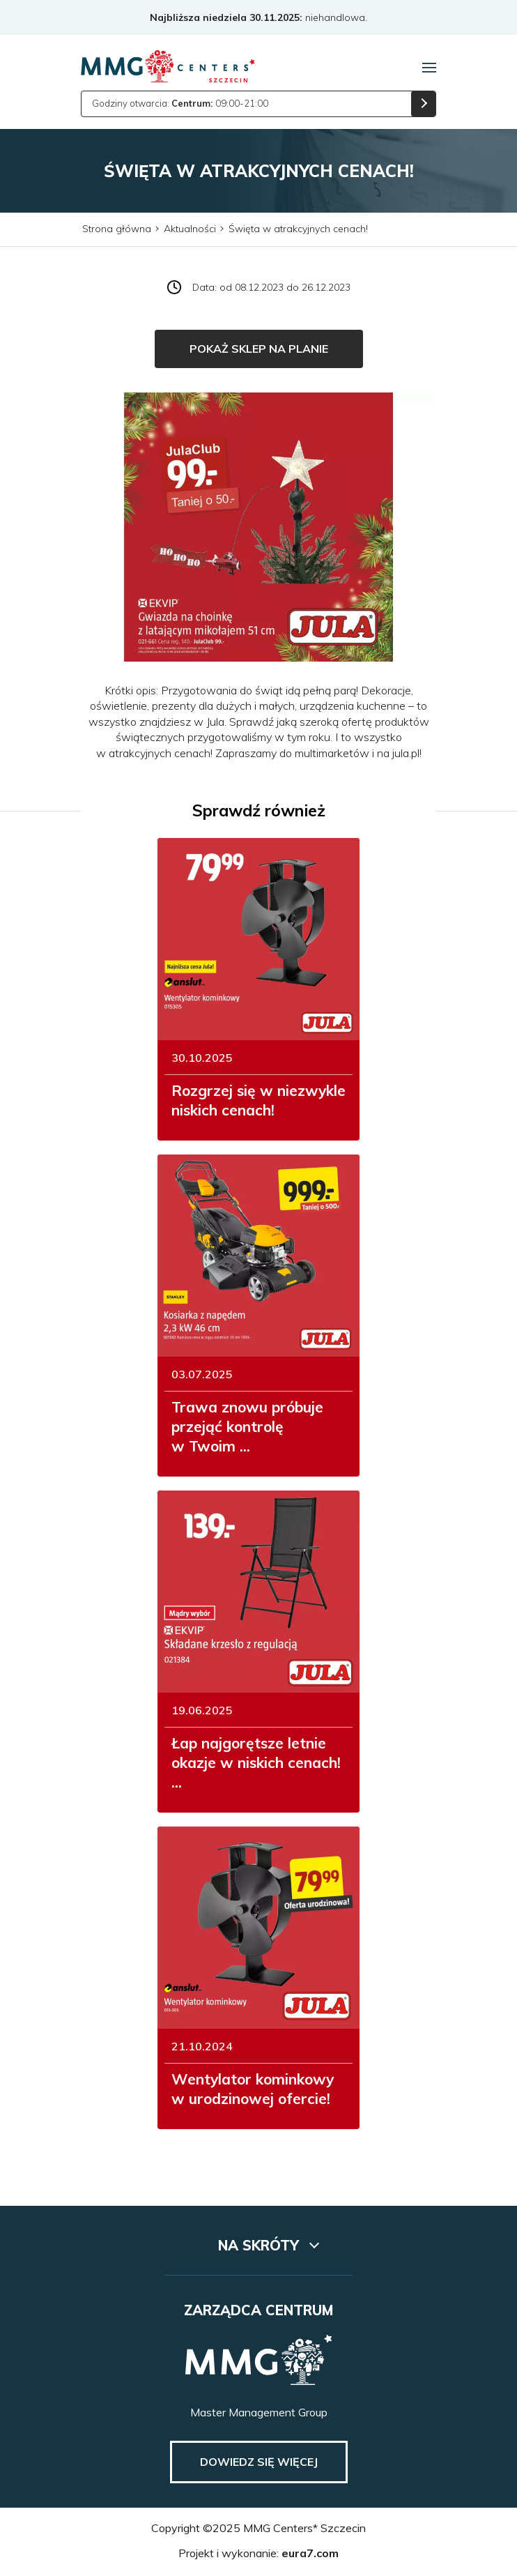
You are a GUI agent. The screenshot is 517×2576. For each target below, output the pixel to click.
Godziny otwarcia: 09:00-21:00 (180, 103)
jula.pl (405, 753)
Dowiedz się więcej (259, 2462)
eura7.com (310, 2553)
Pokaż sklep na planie (259, 349)
